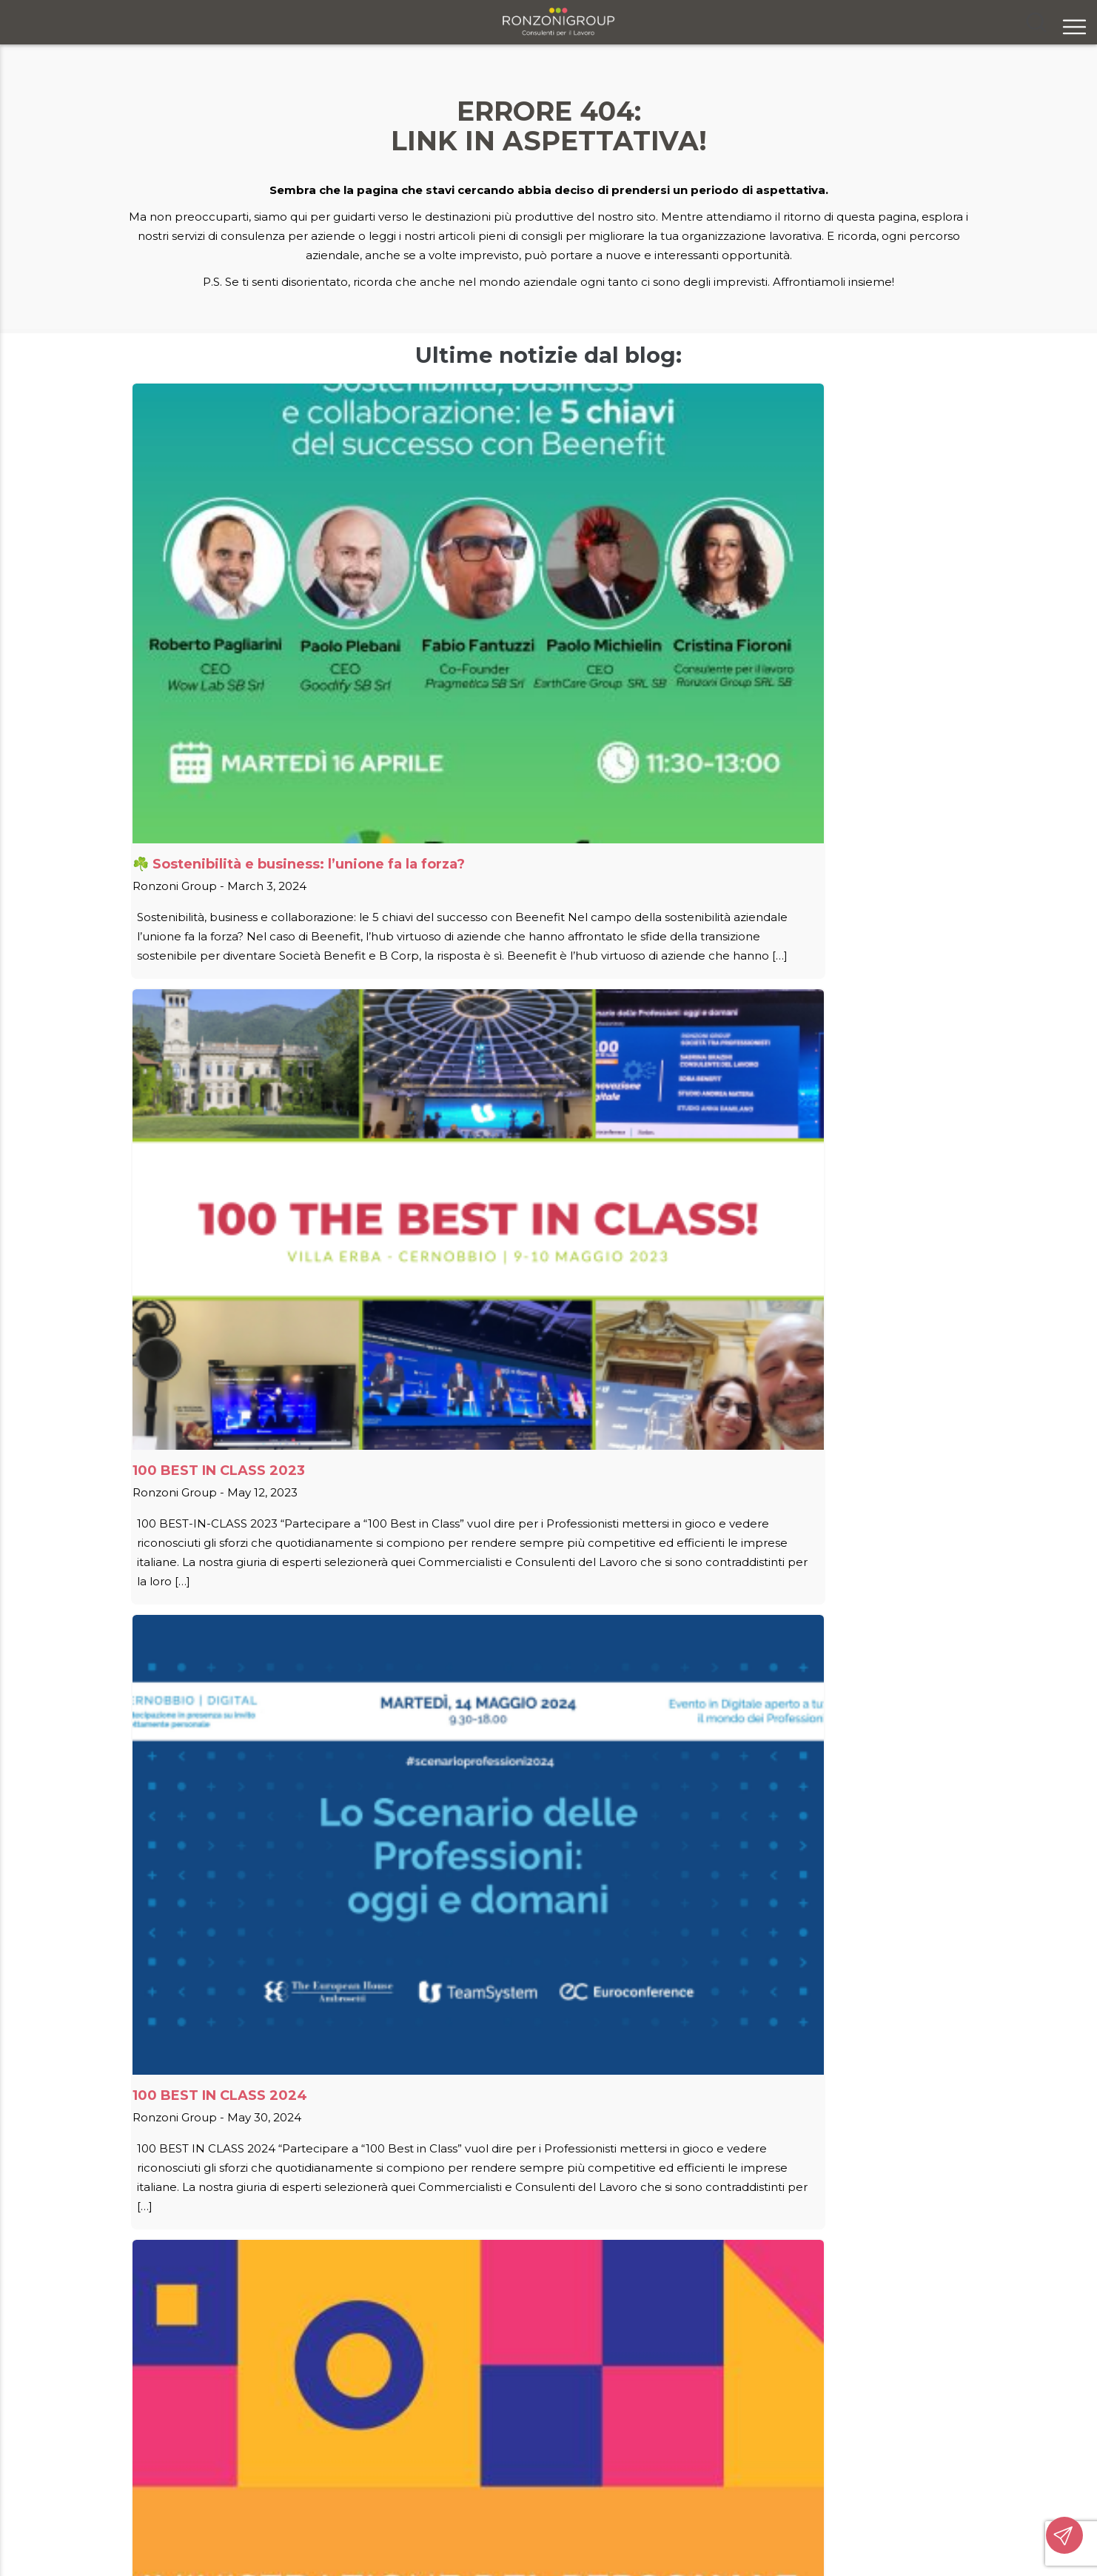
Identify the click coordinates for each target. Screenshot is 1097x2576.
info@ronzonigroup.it (764, 2454)
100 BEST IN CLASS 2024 (772, 580)
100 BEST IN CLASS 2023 (495, 580)
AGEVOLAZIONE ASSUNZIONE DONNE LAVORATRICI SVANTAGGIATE (237, 1036)
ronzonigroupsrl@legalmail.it (787, 2476)
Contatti (699, 2389)
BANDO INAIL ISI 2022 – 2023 (234, 1512)
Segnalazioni (712, 2411)
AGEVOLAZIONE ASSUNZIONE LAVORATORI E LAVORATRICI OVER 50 (533, 1036)
